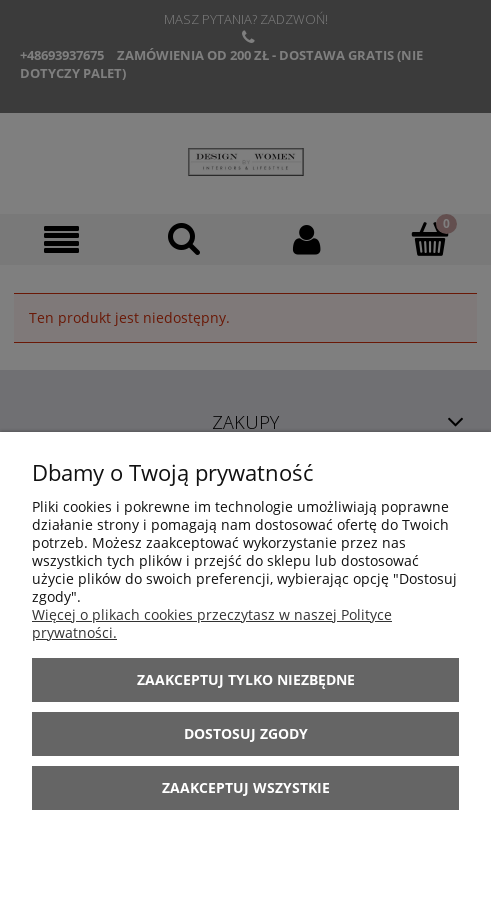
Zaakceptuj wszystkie (246, 787)
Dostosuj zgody (246, 733)
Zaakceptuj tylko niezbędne (246, 679)
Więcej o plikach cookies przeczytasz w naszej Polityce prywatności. (212, 623)
